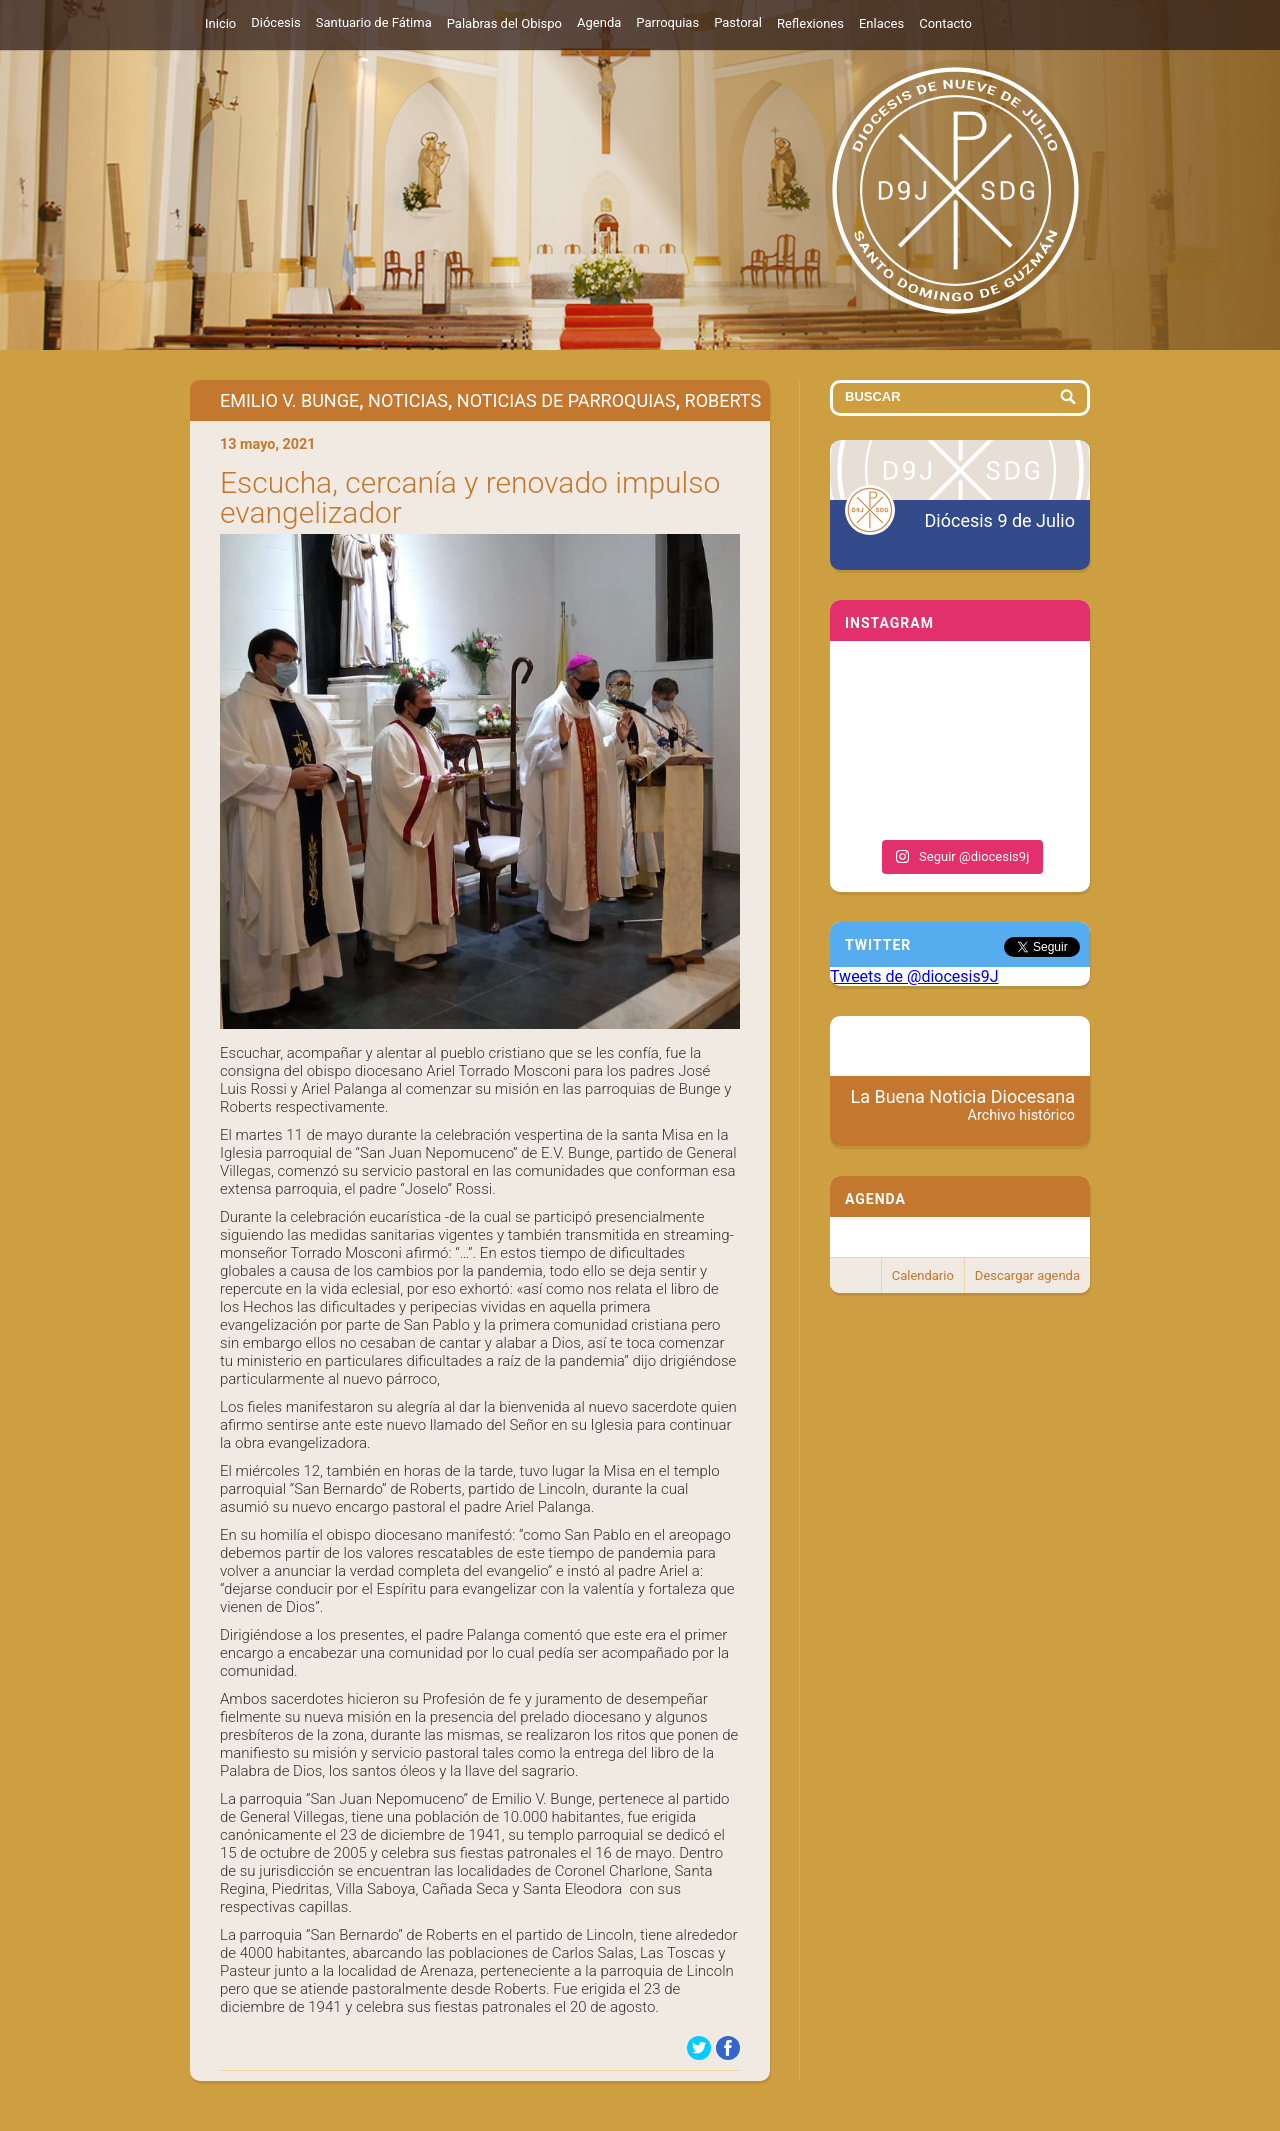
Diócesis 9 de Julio (1000, 520)
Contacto (945, 23)
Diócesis (275, 22)
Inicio (220, 23)
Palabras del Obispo (504, 23)
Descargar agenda (1027, 1275)
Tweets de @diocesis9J (914, 976)
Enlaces (881, 23)
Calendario (923, 1275)
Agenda (599, 22)
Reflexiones (810, 23)
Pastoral (738, 22)
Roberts (723, 400)
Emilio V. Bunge (289, 400)
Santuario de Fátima (374, 22)
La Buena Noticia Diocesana (963, 1105)
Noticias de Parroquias (566, 400)
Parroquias (667, 22)
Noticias (408, 400)
